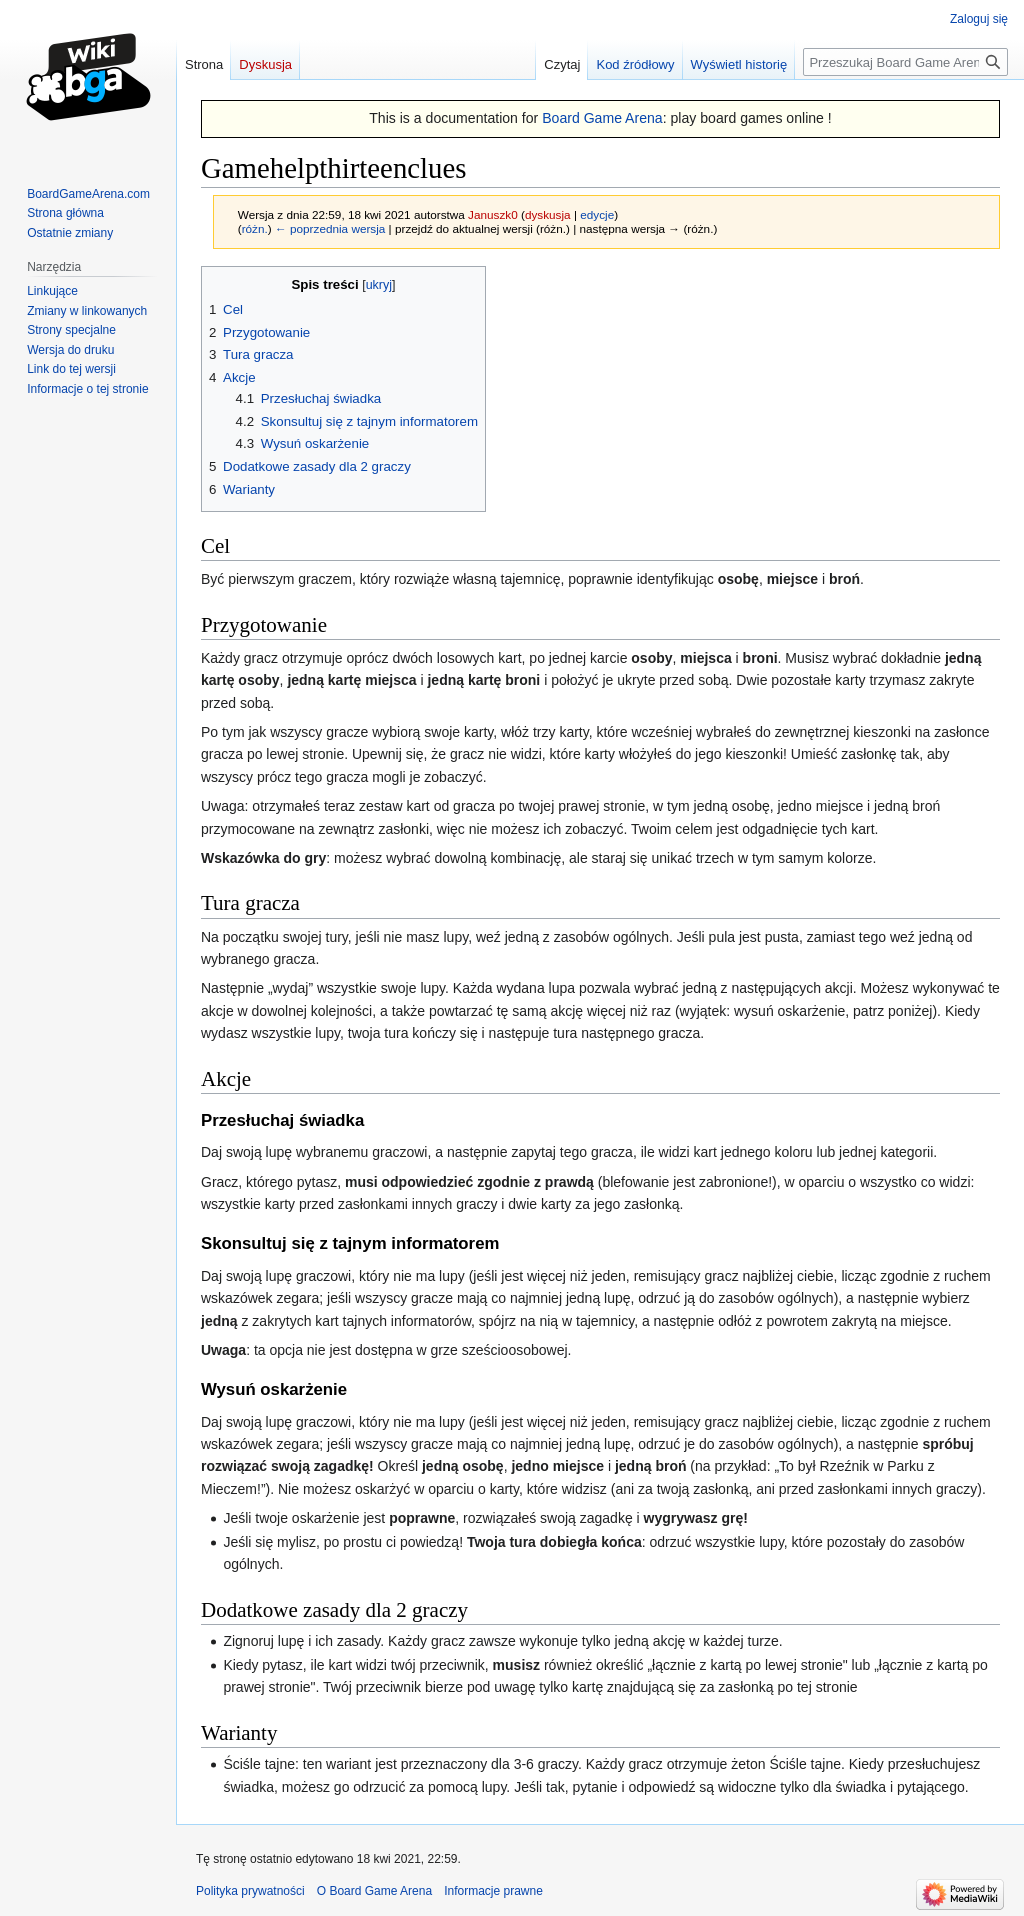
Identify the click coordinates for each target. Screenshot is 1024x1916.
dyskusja (548, 214)
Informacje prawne (493, 1891)
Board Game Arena (602, 118)
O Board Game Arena (374, 1891)
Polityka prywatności (250, 1891)
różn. (255, 228)
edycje (597, 214)
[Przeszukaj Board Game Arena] (905, 62)
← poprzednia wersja (330, 228)
